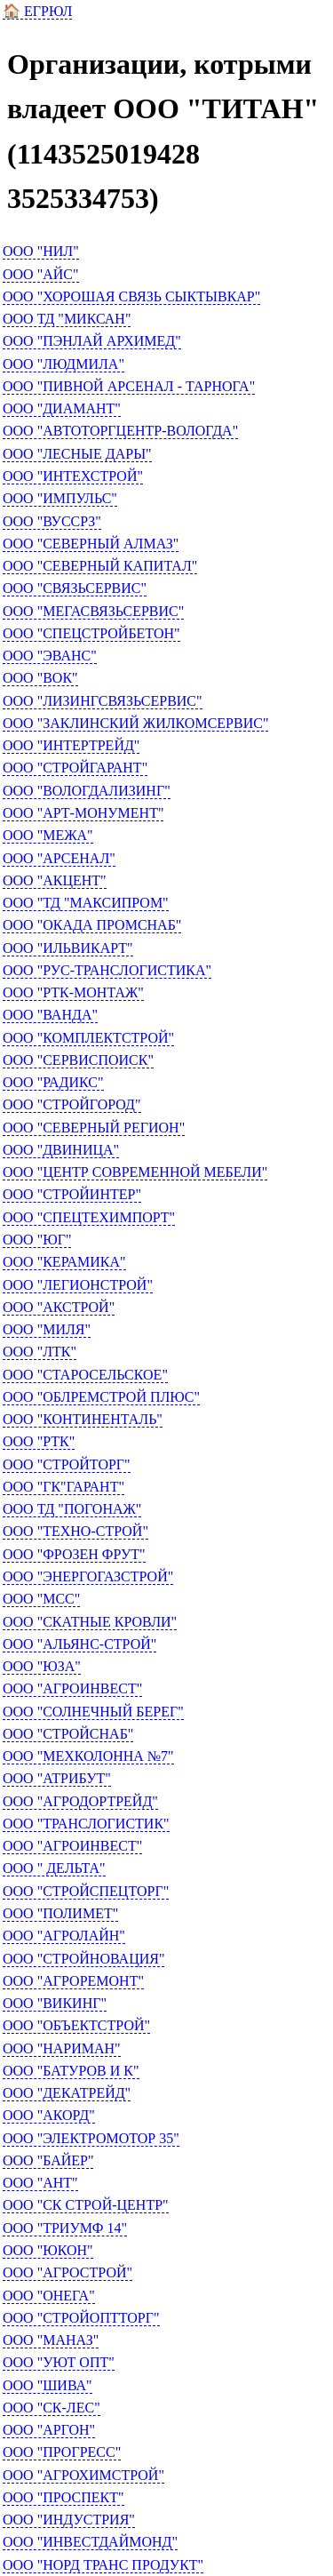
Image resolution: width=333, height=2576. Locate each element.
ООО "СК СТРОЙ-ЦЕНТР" (86, 2204)
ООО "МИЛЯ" (47, 1329)
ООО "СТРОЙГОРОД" (72, 1104)
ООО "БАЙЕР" (48, 2160)
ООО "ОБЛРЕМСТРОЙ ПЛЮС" (101, 1396)
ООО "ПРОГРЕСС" (62, 2452)
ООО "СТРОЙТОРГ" (67, 1464)
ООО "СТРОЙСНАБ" (68, 1733)
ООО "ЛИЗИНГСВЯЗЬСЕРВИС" (102, 700)
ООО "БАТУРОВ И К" (71, 2070)
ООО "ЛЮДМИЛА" (63, 364)
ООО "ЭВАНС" (50, 655)
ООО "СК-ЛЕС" (51, 2407)
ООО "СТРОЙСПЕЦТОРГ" (86, 1891)
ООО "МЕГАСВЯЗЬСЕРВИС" (93, 611)
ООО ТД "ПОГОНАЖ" (72, 1508)
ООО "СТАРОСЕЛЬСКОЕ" (85, 1374)
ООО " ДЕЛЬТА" (54, 1868)
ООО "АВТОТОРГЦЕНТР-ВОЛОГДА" (120, 430)
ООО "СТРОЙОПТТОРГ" (81, 2317)
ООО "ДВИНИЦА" (61, 1149)
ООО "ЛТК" (39, 1351)
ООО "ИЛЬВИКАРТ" (68, 948)
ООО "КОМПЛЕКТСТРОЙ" (88, 1037)
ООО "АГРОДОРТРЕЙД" (80, 1801)
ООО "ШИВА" (47, 2385)
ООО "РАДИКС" (53, 1082)
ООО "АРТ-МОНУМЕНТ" (83, 812)
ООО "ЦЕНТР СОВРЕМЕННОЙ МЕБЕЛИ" (135, 1172)
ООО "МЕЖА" (48, 835)
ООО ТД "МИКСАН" (67, 318)
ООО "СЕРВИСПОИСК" (78, 1060)
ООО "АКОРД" (49, 2115)
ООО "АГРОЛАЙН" (64, 1935)
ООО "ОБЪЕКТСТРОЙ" (76, 2025)
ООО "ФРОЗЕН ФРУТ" (74, 1554)
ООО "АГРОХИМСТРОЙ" (83, 2475)
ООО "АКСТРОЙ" (59, 1307)
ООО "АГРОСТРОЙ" (67, 2272)
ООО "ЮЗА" (42, 1666)
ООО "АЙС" (41, 274)
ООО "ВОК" (40, 677)
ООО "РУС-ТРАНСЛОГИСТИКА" (107, 970)
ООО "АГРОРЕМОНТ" (73, 1980)
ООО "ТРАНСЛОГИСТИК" (86, 1823)
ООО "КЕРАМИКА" (64, 1261)
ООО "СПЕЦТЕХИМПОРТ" (89, 1217)
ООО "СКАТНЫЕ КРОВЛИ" (90, 1621)
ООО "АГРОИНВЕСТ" (72, 1688)
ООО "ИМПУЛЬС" (60, 498)
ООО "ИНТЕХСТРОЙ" (73, 476)
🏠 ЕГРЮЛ (37, 11)
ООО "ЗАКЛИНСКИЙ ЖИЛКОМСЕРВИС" (135, 723)
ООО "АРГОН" (49, 2429)
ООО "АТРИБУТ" (57, 1778)
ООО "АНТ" (40, 2182)
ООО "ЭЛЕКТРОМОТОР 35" (91, 2138)
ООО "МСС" (41, 1598)
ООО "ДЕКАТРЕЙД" (67, 2092)
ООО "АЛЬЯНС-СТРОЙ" (79, 1644)
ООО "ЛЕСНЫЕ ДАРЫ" (77, 453)
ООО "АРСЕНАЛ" (59, 858)
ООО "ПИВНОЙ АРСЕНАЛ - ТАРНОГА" (129, 386)
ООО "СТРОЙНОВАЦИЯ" (83, 1958)
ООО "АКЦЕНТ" (55, 880)
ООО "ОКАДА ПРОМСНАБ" (92, 924)
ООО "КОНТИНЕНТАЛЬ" (83, 1419)
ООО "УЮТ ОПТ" (59, 2362)
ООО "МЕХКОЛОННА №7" (88, 1756)
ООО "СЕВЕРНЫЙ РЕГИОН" (94, 1127)
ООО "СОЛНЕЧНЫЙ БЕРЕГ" (93, 1711)
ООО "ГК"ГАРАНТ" (63, 1486)
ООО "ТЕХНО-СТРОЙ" (75, 1531)
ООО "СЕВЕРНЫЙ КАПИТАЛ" (100, 565)
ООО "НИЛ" (41, 251)
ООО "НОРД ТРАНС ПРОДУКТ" (103, 2564)
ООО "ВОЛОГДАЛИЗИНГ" (86, 790)
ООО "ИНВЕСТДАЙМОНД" (90, 2541)
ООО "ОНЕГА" (49, 2295)
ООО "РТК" (39, 1441)
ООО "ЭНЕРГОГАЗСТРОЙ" (88, 1576)
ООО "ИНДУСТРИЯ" (69, 2519)
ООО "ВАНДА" (50, 1014)
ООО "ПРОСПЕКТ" (63, 2497)
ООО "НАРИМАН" (62, 2048)
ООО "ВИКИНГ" (55, 2003)
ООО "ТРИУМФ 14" (65, 2228)
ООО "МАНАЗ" (51, 2340)
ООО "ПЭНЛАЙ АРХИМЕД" (92, 340)
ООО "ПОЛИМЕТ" (60, 1913)
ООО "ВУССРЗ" (52, 521)
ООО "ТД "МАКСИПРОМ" (86, 902)
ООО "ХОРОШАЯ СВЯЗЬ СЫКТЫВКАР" (131, 296)
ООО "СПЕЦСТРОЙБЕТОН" (91, 633)
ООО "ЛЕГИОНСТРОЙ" (78, 1284)
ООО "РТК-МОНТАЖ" (73, 992)
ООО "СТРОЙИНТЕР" (72, 1194)
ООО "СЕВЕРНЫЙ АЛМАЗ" (90, 543)
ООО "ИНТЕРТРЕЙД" (71, 745)
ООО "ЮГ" (37, 1239)
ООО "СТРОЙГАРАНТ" (75, 767)
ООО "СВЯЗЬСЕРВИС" (75, 588)
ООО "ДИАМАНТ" (62, 408)
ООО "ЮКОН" (48, 2250)
